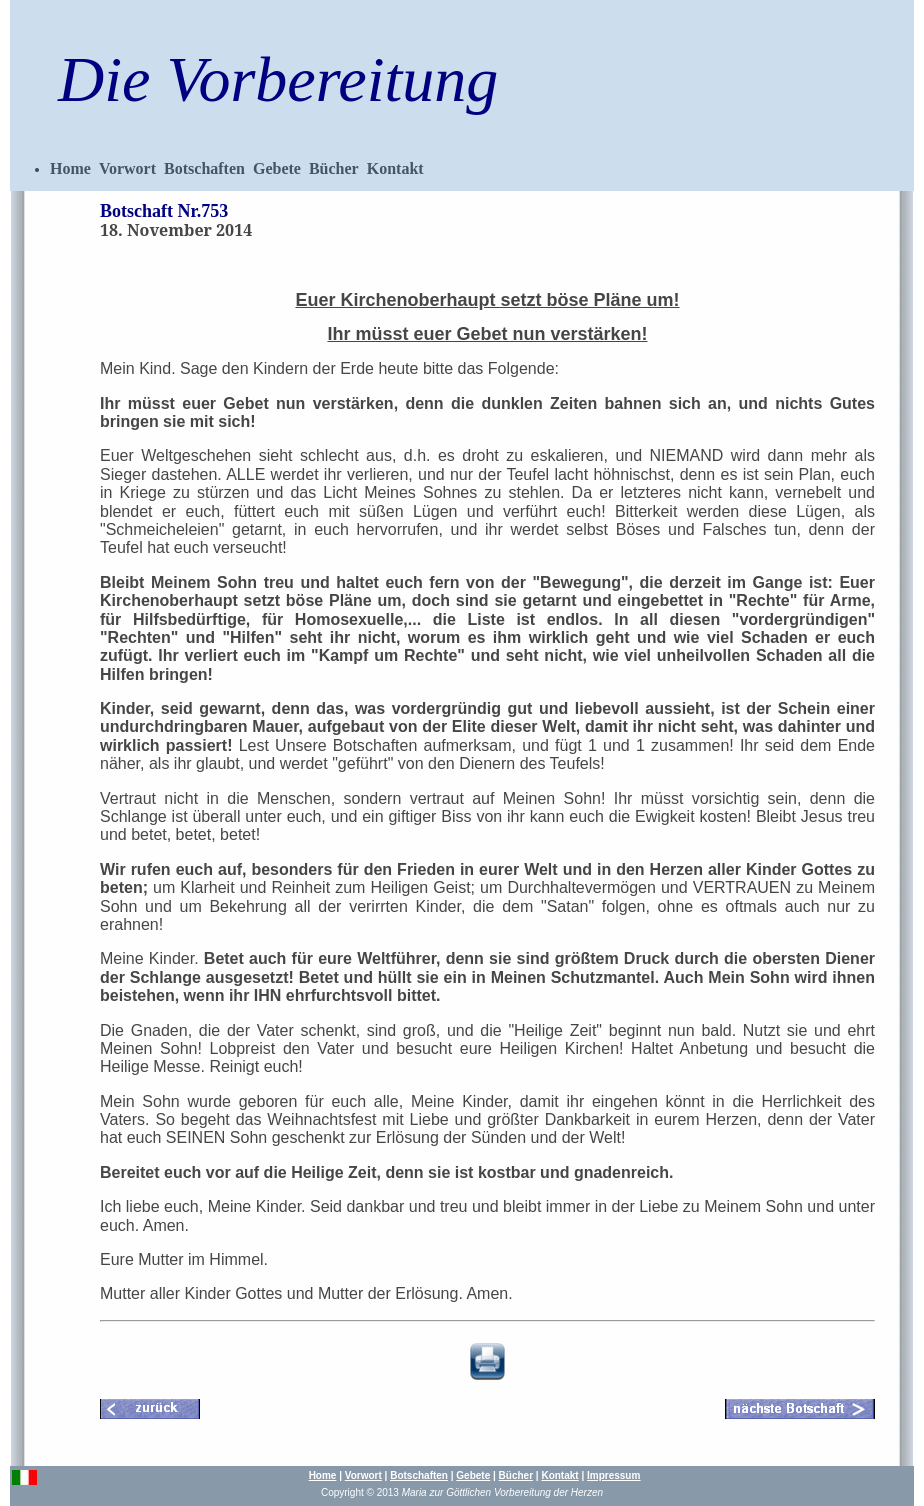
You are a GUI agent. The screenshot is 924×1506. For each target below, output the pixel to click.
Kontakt (395, 168)
